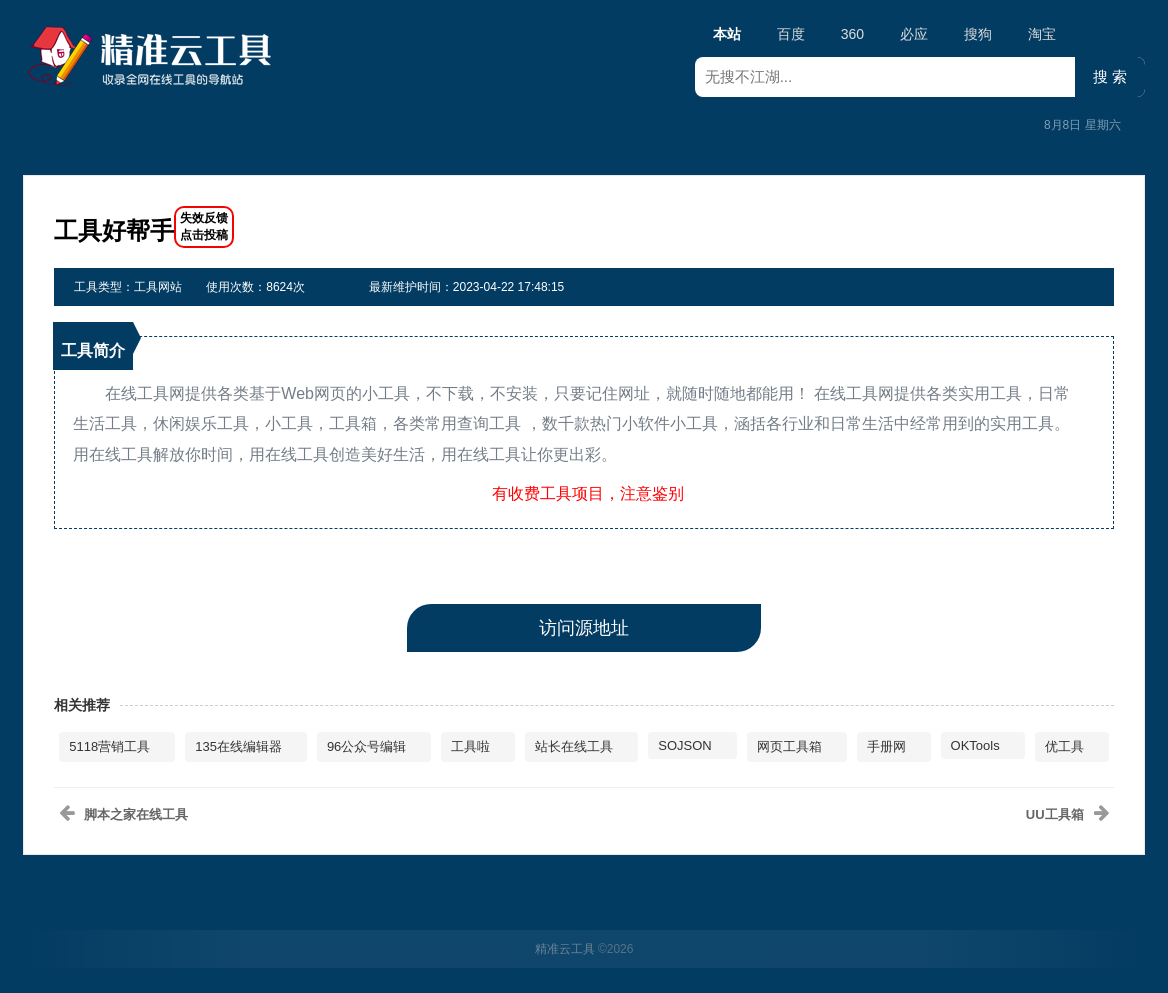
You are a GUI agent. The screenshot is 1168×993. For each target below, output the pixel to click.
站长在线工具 (574, 746)
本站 (727, 37)
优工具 (1064, 746)
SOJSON (684, 745)
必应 (914, 34)
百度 (791, 34)
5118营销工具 (109, 746)
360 (852, 34)
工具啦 (470, 746)
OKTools (975, 745)
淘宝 (1042, 34)
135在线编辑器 (238, 746)
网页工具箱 (789, 746)
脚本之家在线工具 (136, 814)
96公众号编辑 (366, 746)
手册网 (886, 746)
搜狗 (978, 34)
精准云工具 (565, 949)
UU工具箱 (1055, 814)
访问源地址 (584, 628)
